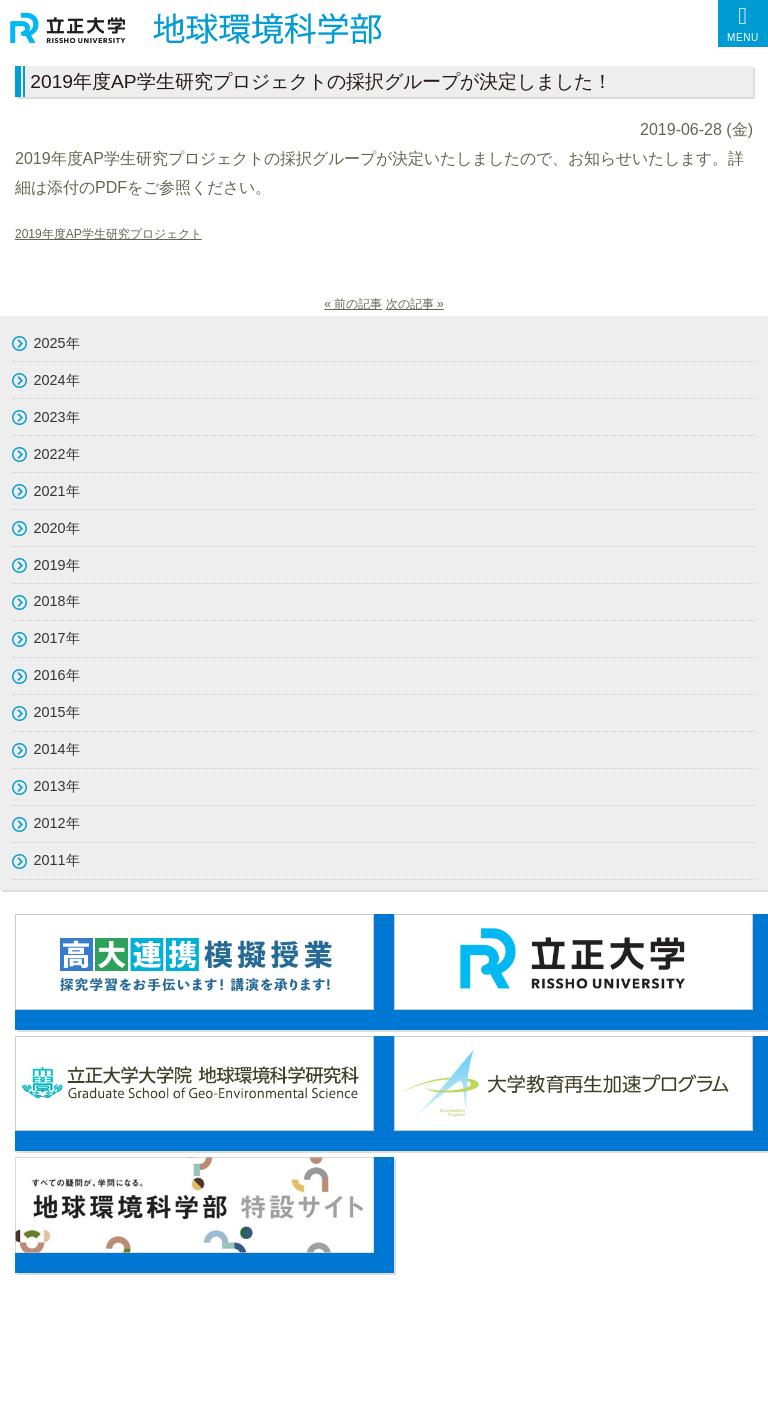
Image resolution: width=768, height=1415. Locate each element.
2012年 (57, 823)
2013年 (57, 786)
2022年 (57, 454)
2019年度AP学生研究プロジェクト (108, 234)
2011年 (57, 860)
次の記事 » (415, 304)
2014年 (57, 749)
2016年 (57, 675)
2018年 (57, 601)
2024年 (57, 380)
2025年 (57, 343)
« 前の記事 (353, 304)
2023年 (57, 417)
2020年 (57, 528)
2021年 (57, 491)
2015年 (57, 712)
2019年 (57, 565)
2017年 (57, 638)
